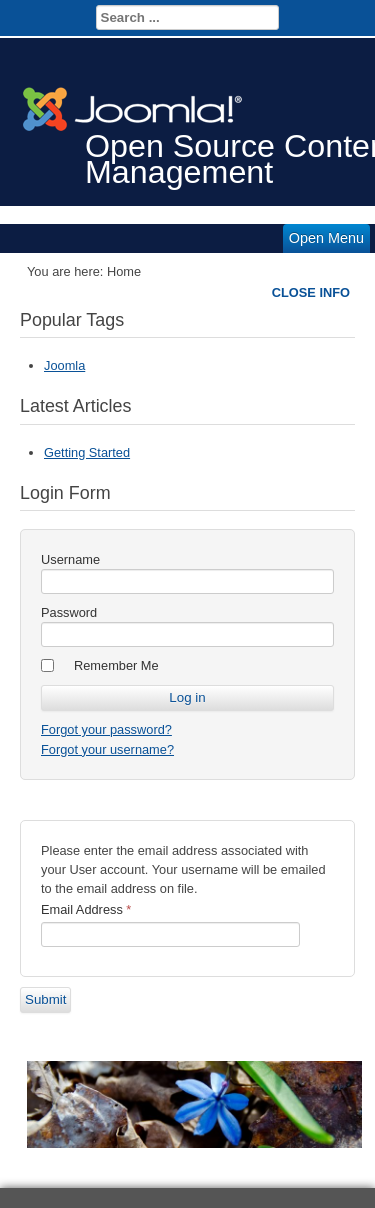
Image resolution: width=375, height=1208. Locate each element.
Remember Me (116, 665)
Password (69, 612)
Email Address (86, 909)
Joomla (64, 365)
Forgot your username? (107, 749)
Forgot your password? (106, 729)
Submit (45, 999)
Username (70, 559)
